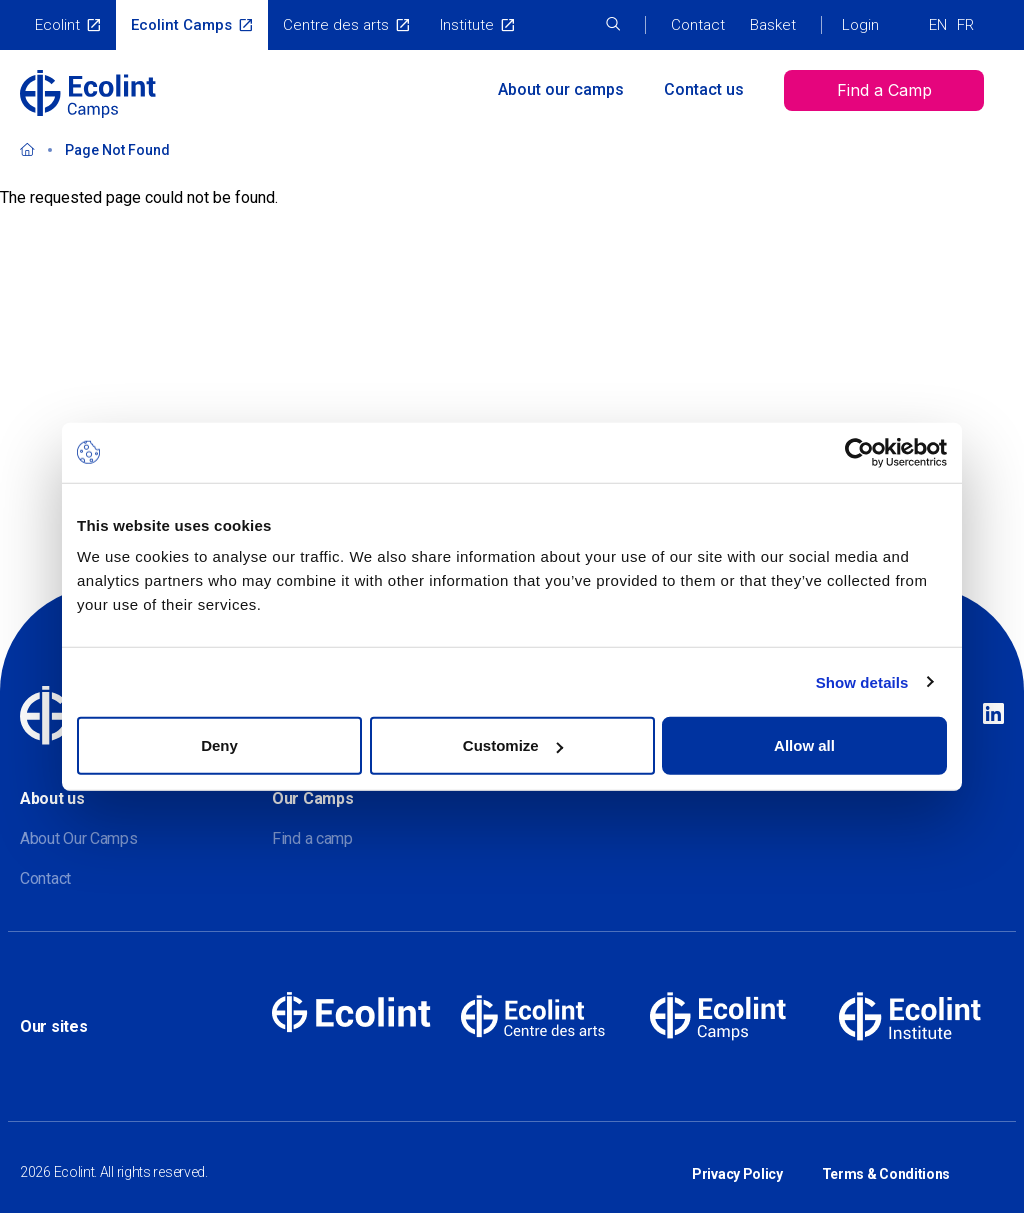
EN (938, 25)
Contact (698, 25)
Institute (467, 25)
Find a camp (312, 838)
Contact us (704, 89)
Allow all (804, 745)
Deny (219, 745)
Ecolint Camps (181, 25)
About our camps (561, 89)
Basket (773, 25)
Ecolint (57, 25)
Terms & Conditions (886, 1161)
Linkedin (993, 715)
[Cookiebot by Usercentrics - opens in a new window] (859, 452)
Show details (862, 681)
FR (965, 25)
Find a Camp (884, 90)
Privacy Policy (737, 1161)
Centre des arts (336, 25)
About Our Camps (79, 838)
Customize (513, 745)
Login (860, 25)
